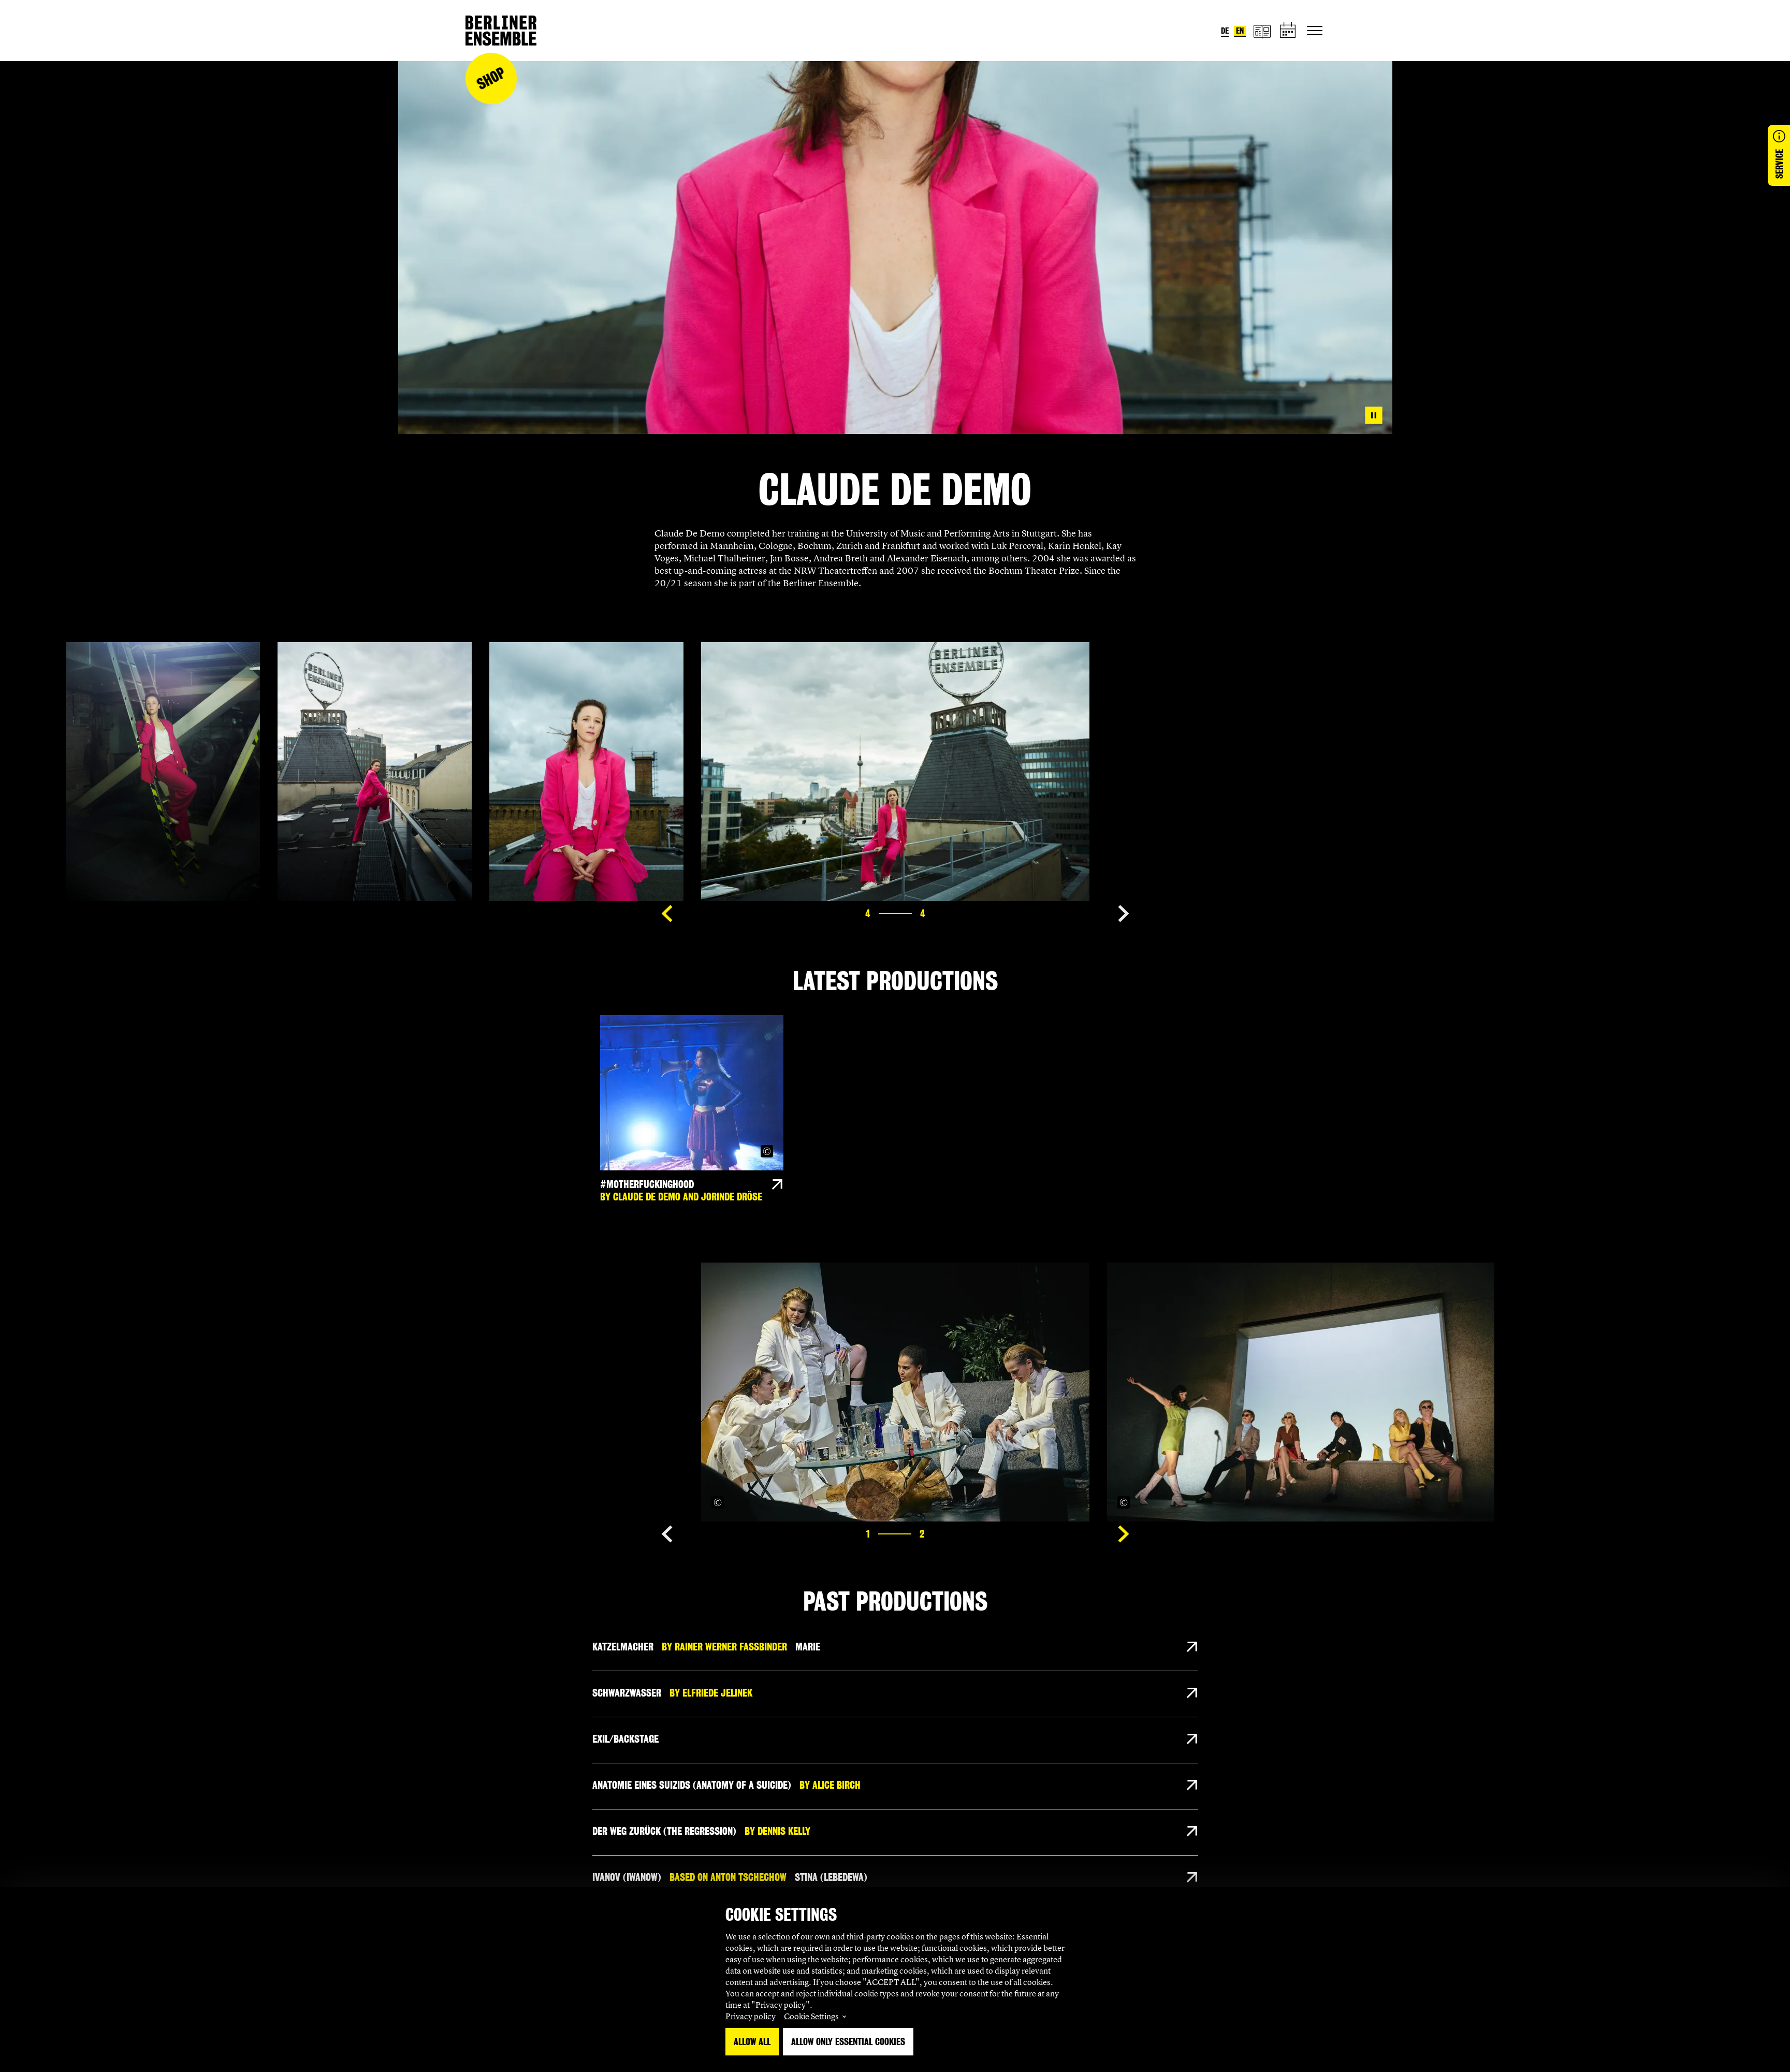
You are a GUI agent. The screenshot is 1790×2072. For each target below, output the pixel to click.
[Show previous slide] (667, 913)
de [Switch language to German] (1225, 31)
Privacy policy (750, 2016)
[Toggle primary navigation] (1314, 30)
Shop (491, 78)
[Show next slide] (1123, 913)
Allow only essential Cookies (848, 2041)
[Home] (500, 31)
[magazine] (1262, 31)
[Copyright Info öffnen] (767, 1151)
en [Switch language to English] (1240, 31)
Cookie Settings (811, 2016)
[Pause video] (1373, 415)
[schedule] (1288, 31)
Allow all (752, 2041)
